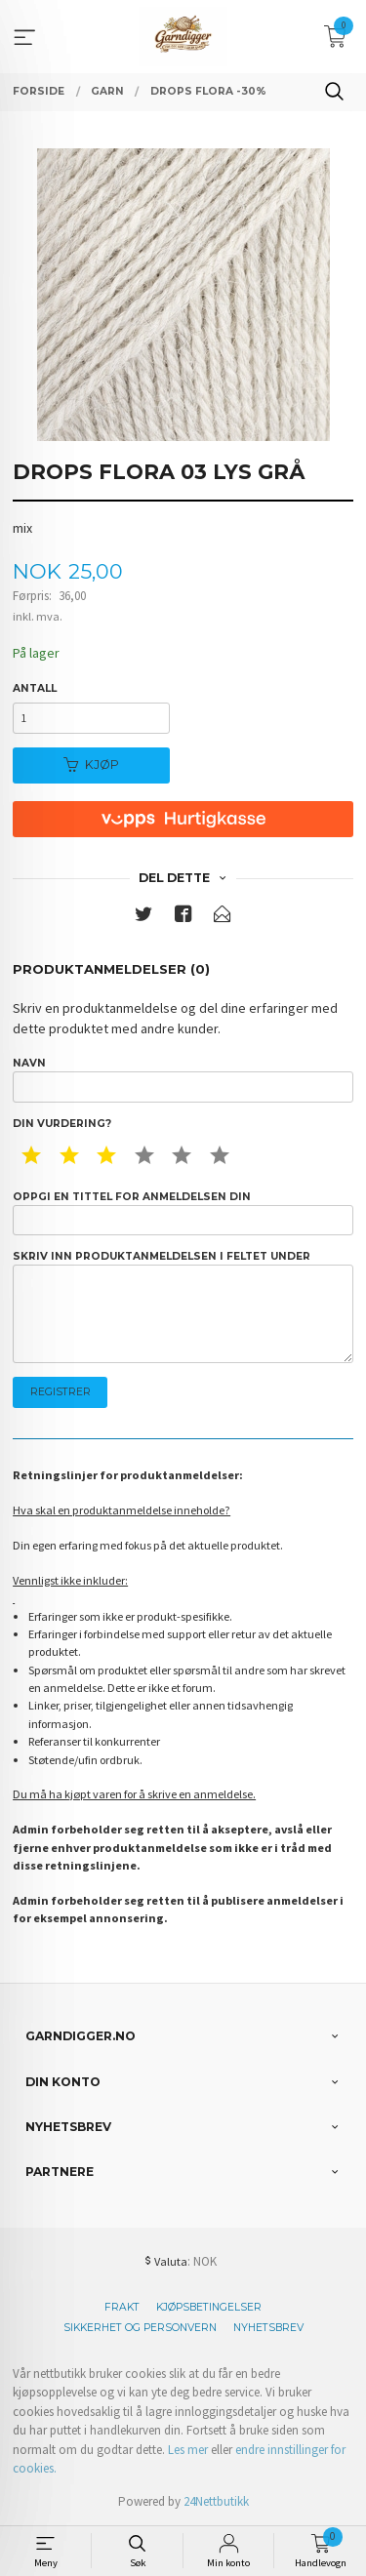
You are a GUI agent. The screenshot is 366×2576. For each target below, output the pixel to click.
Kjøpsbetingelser (209, 2307)
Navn (183, 1079)
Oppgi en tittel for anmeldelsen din (183, 1212)
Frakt (122, 2307)
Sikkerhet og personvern (140, 2327)
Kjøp (91, 764)
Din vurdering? (62, 1123)
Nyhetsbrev (268, 2327)
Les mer (188, 2449)
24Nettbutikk (216, 2501)
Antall (35, 688)
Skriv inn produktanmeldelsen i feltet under (183, 1306)
